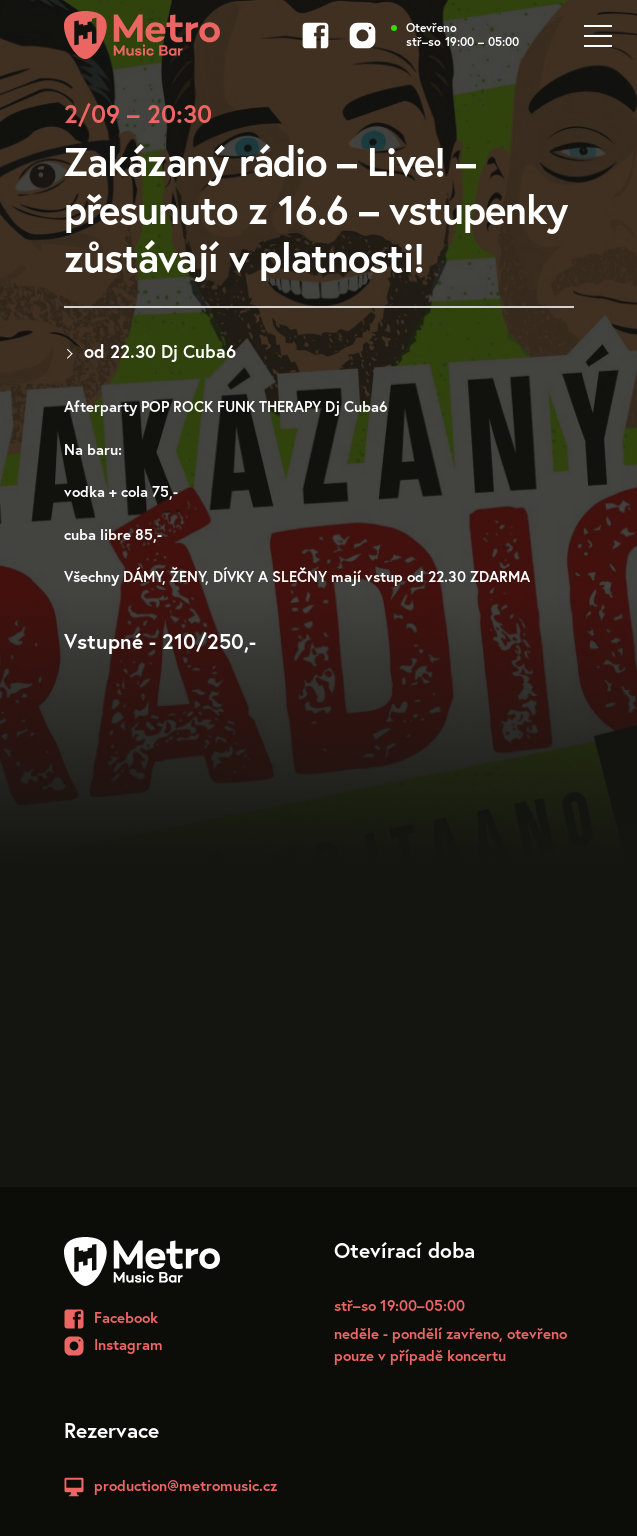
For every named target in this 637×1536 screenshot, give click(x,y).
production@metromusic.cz (185, 1485)
